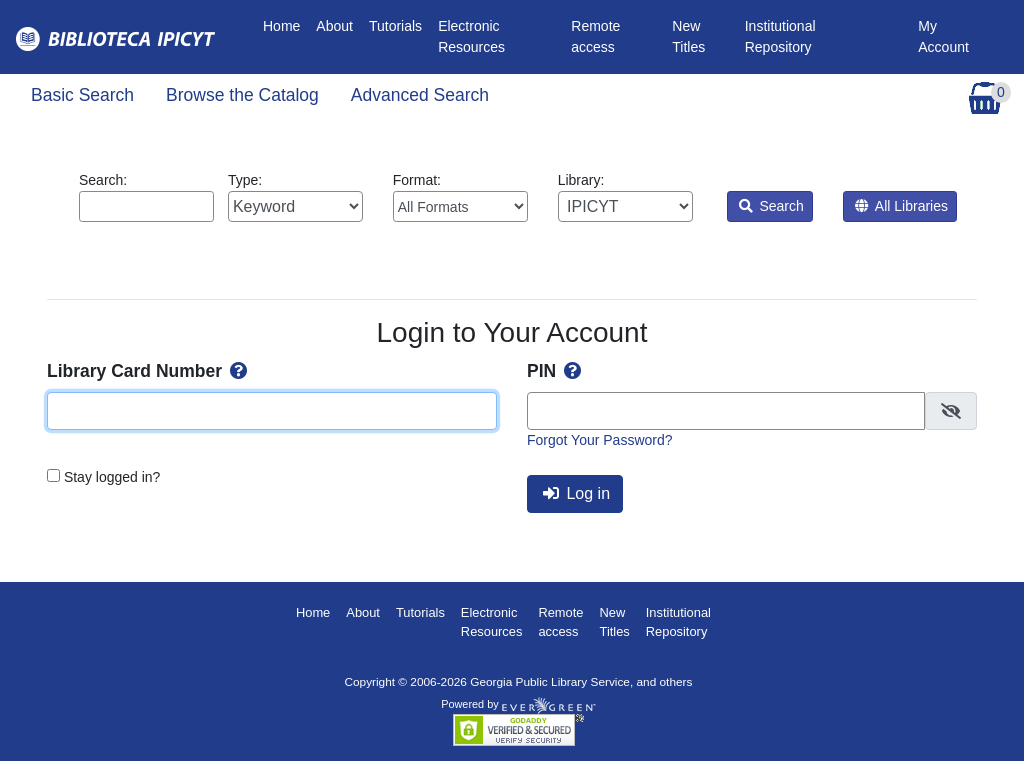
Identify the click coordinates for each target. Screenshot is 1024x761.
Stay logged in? (112, 477)
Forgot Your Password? (600, 440)
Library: (625, 197)
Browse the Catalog (242, 95)
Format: (460, 197)
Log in (576, 493)
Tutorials (395, 26)
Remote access (595, 36)
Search (771, 206)
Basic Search (82, 95)
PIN (556, 371)
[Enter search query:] (146, 206)
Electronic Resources (471, 36)
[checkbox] (951, 411)
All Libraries (901, 206)
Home (285, 24)
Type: (295, 197)
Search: (146, 197)
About (334, 26)
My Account (943, 36)
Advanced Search (420, 95)
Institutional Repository (780, 36)
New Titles (688, 36)
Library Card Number (149, 371)
